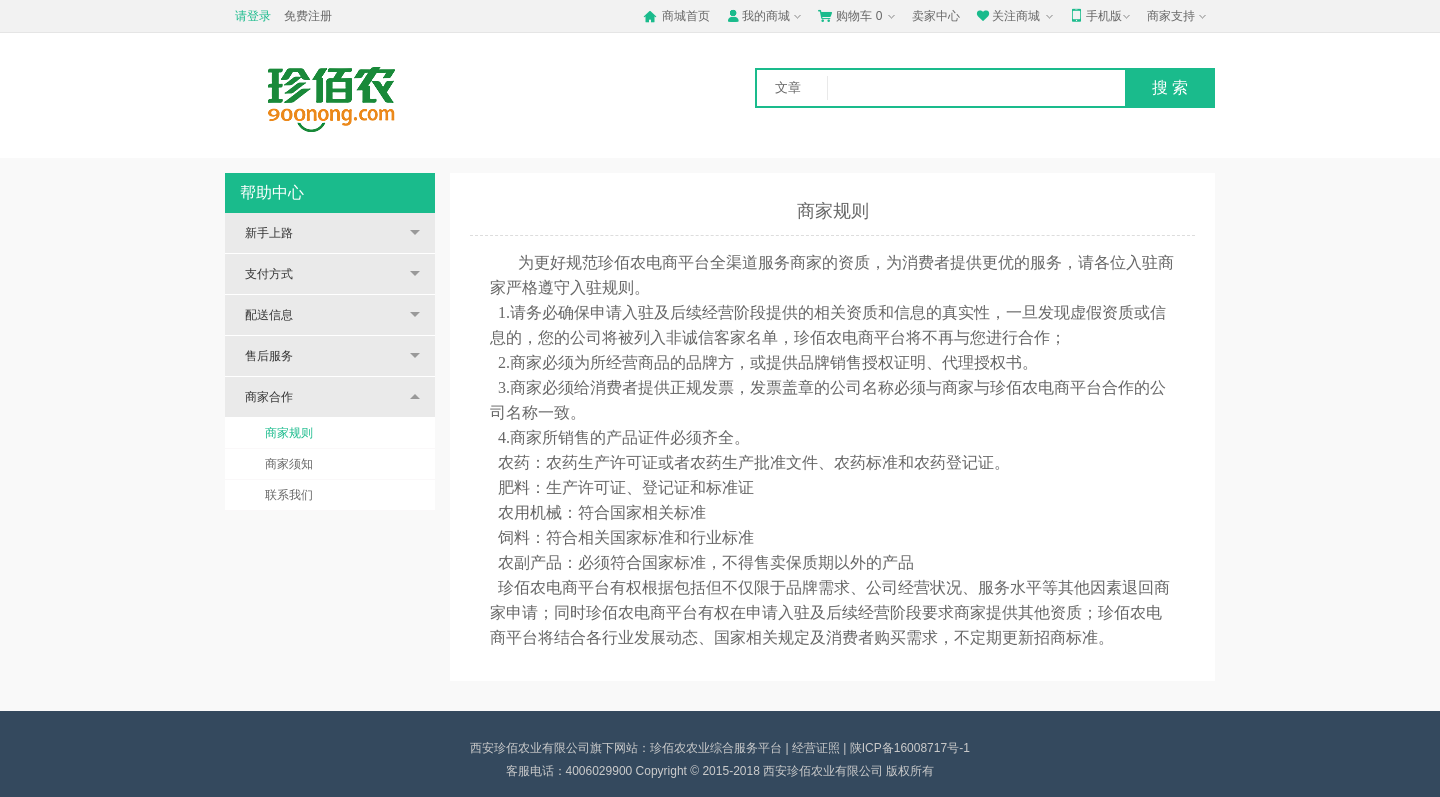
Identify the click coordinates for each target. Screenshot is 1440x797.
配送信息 (269, 315)
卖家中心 (936, 16)
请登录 (253, 16)
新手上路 (269, 233)
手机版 (1102, 16)
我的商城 (765, 16)
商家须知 (289, 464)
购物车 (858, 16)
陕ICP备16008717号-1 (910, 748)
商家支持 (1178, 17)
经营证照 (816, 748)
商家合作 (269, 397)
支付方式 (269, 274)
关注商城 (1016, 16)
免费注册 (308, 16)
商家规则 (289, 433)
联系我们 (289, 495)
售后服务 (269, 356)
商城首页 (676, 16)
